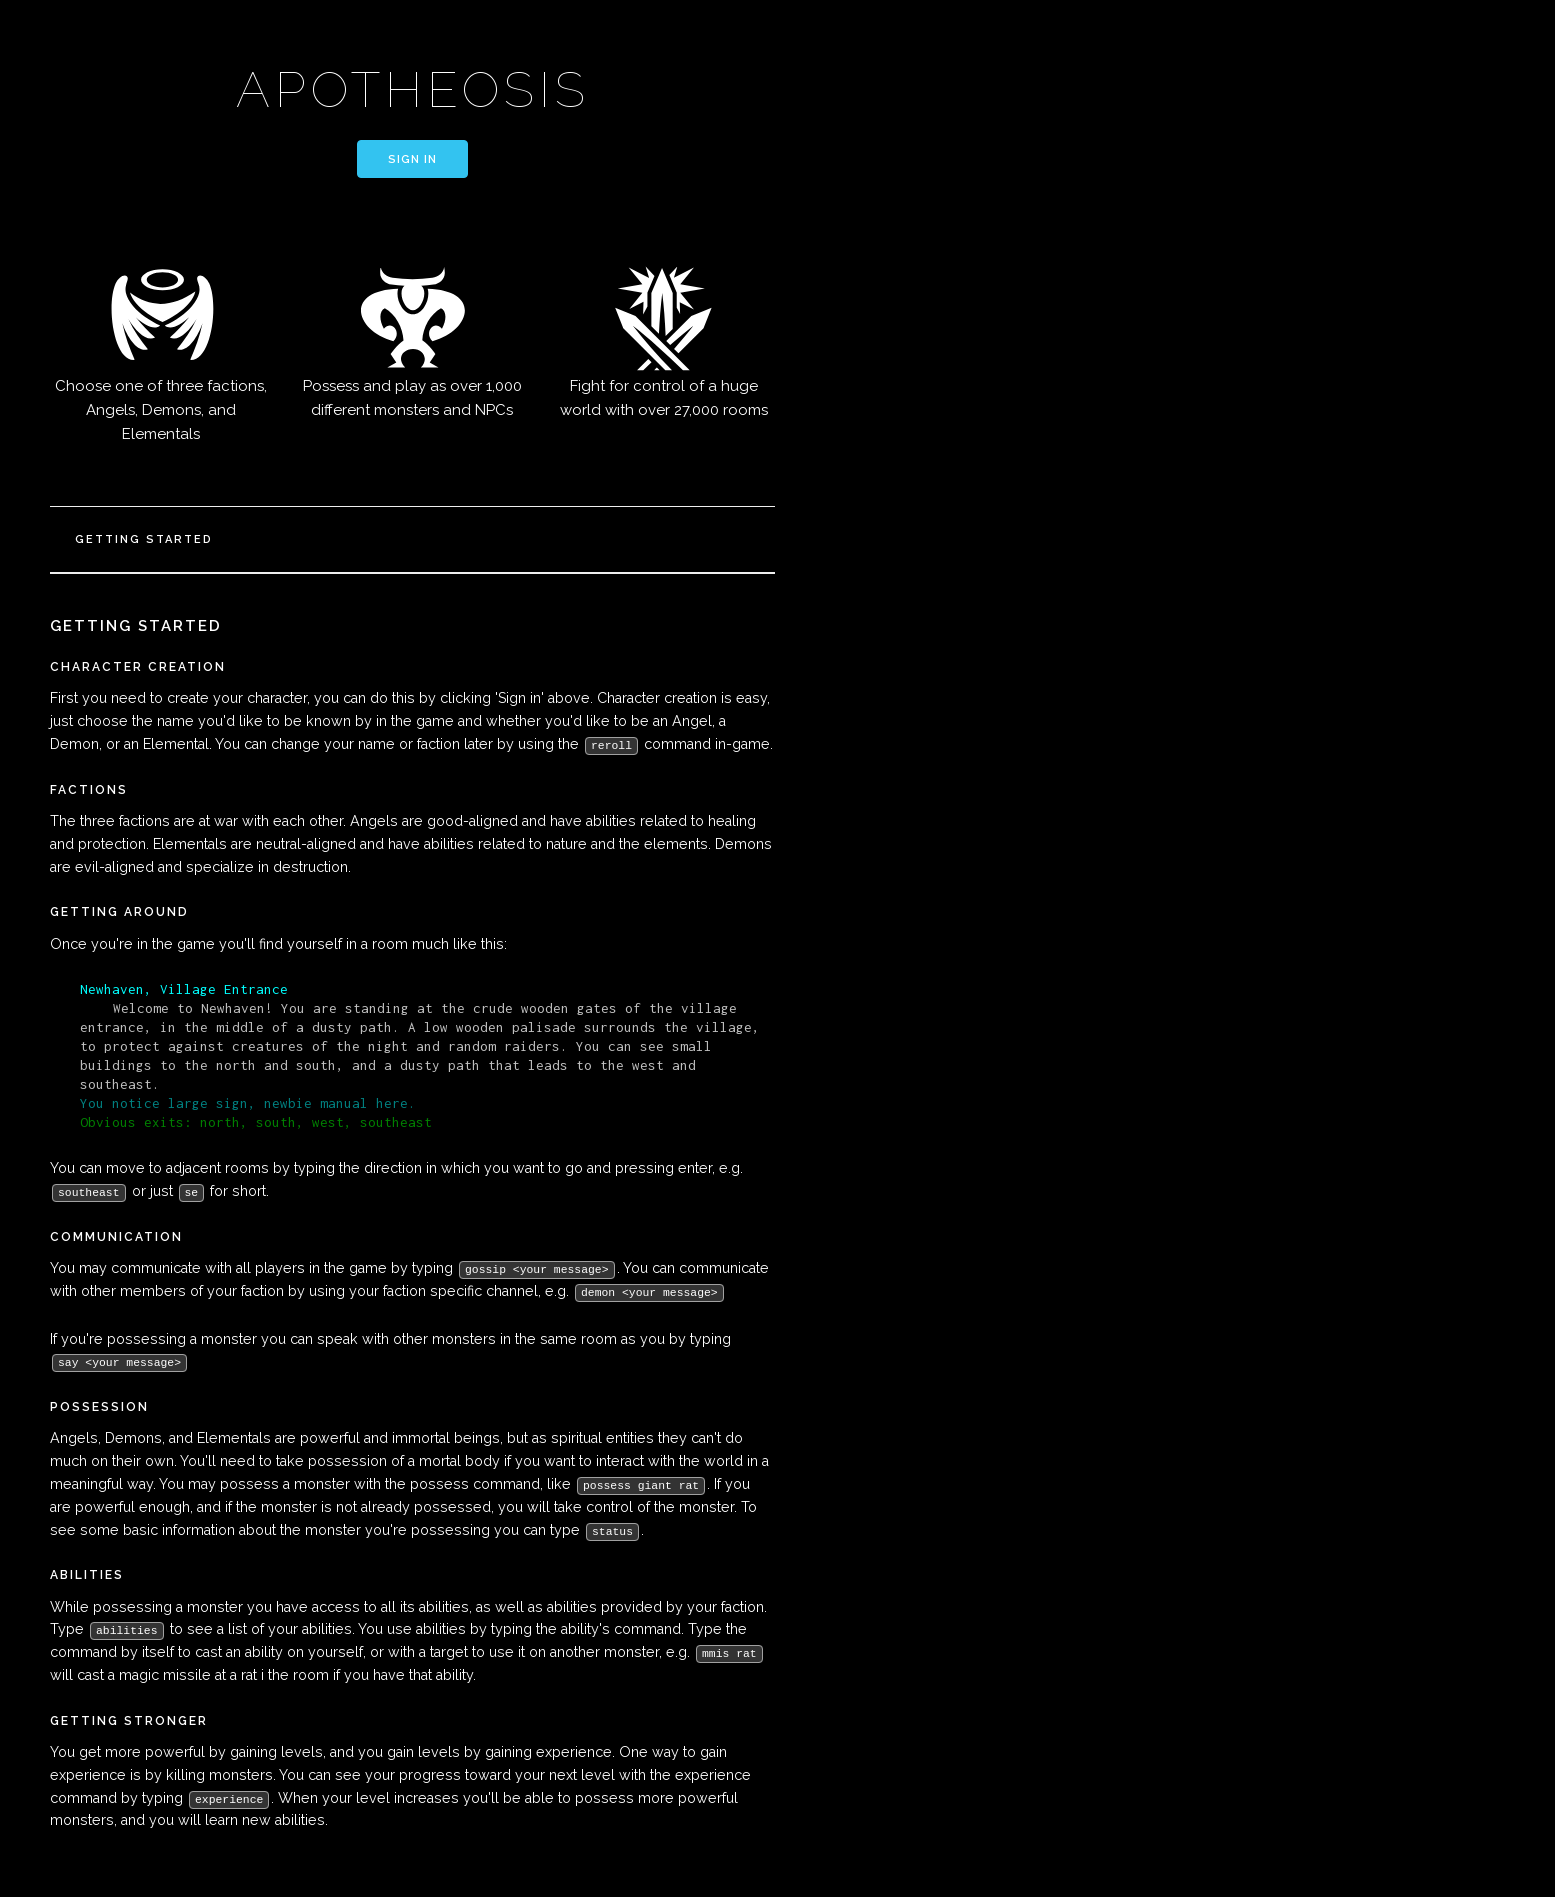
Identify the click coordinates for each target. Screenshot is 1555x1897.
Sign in (412, 159)
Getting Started (144, 539)
